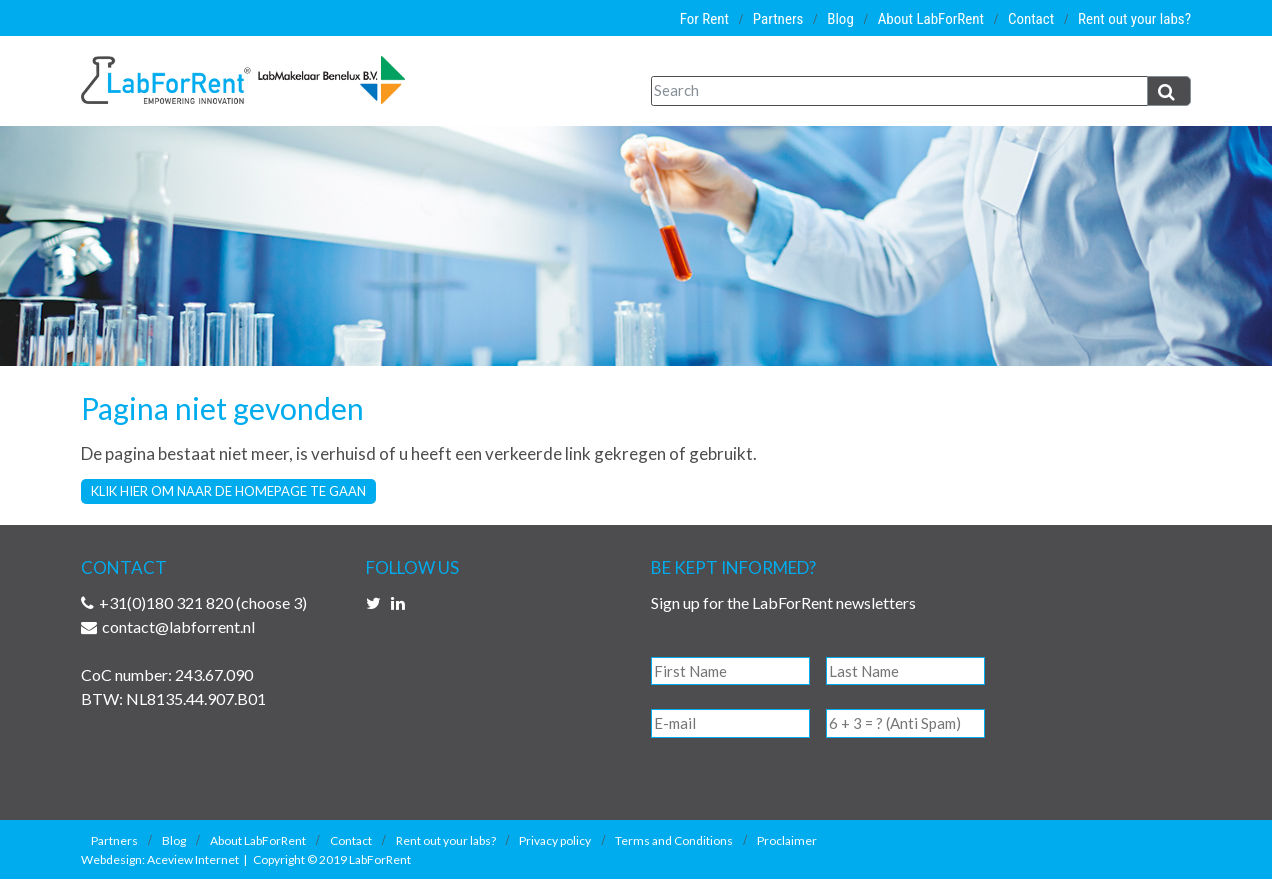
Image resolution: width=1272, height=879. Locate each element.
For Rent (704, 19)
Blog (840, 19)
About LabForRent (931, 19)
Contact (1031, 19)
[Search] (899, 91)
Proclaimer (787, 840)
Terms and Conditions (674, 840)
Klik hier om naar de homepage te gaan (228, 491)
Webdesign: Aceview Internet (160, 859)
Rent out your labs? (1134, 19)
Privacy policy (555, 840)
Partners (778, 19)
